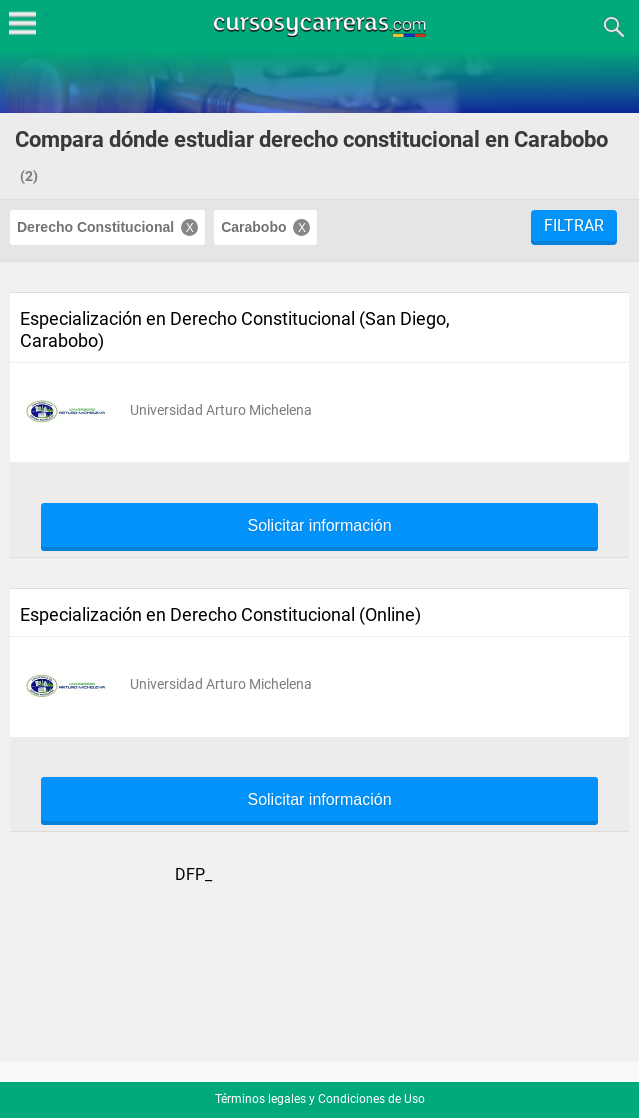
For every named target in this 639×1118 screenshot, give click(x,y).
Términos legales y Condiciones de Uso (320, 1099)
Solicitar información (319, 526)
